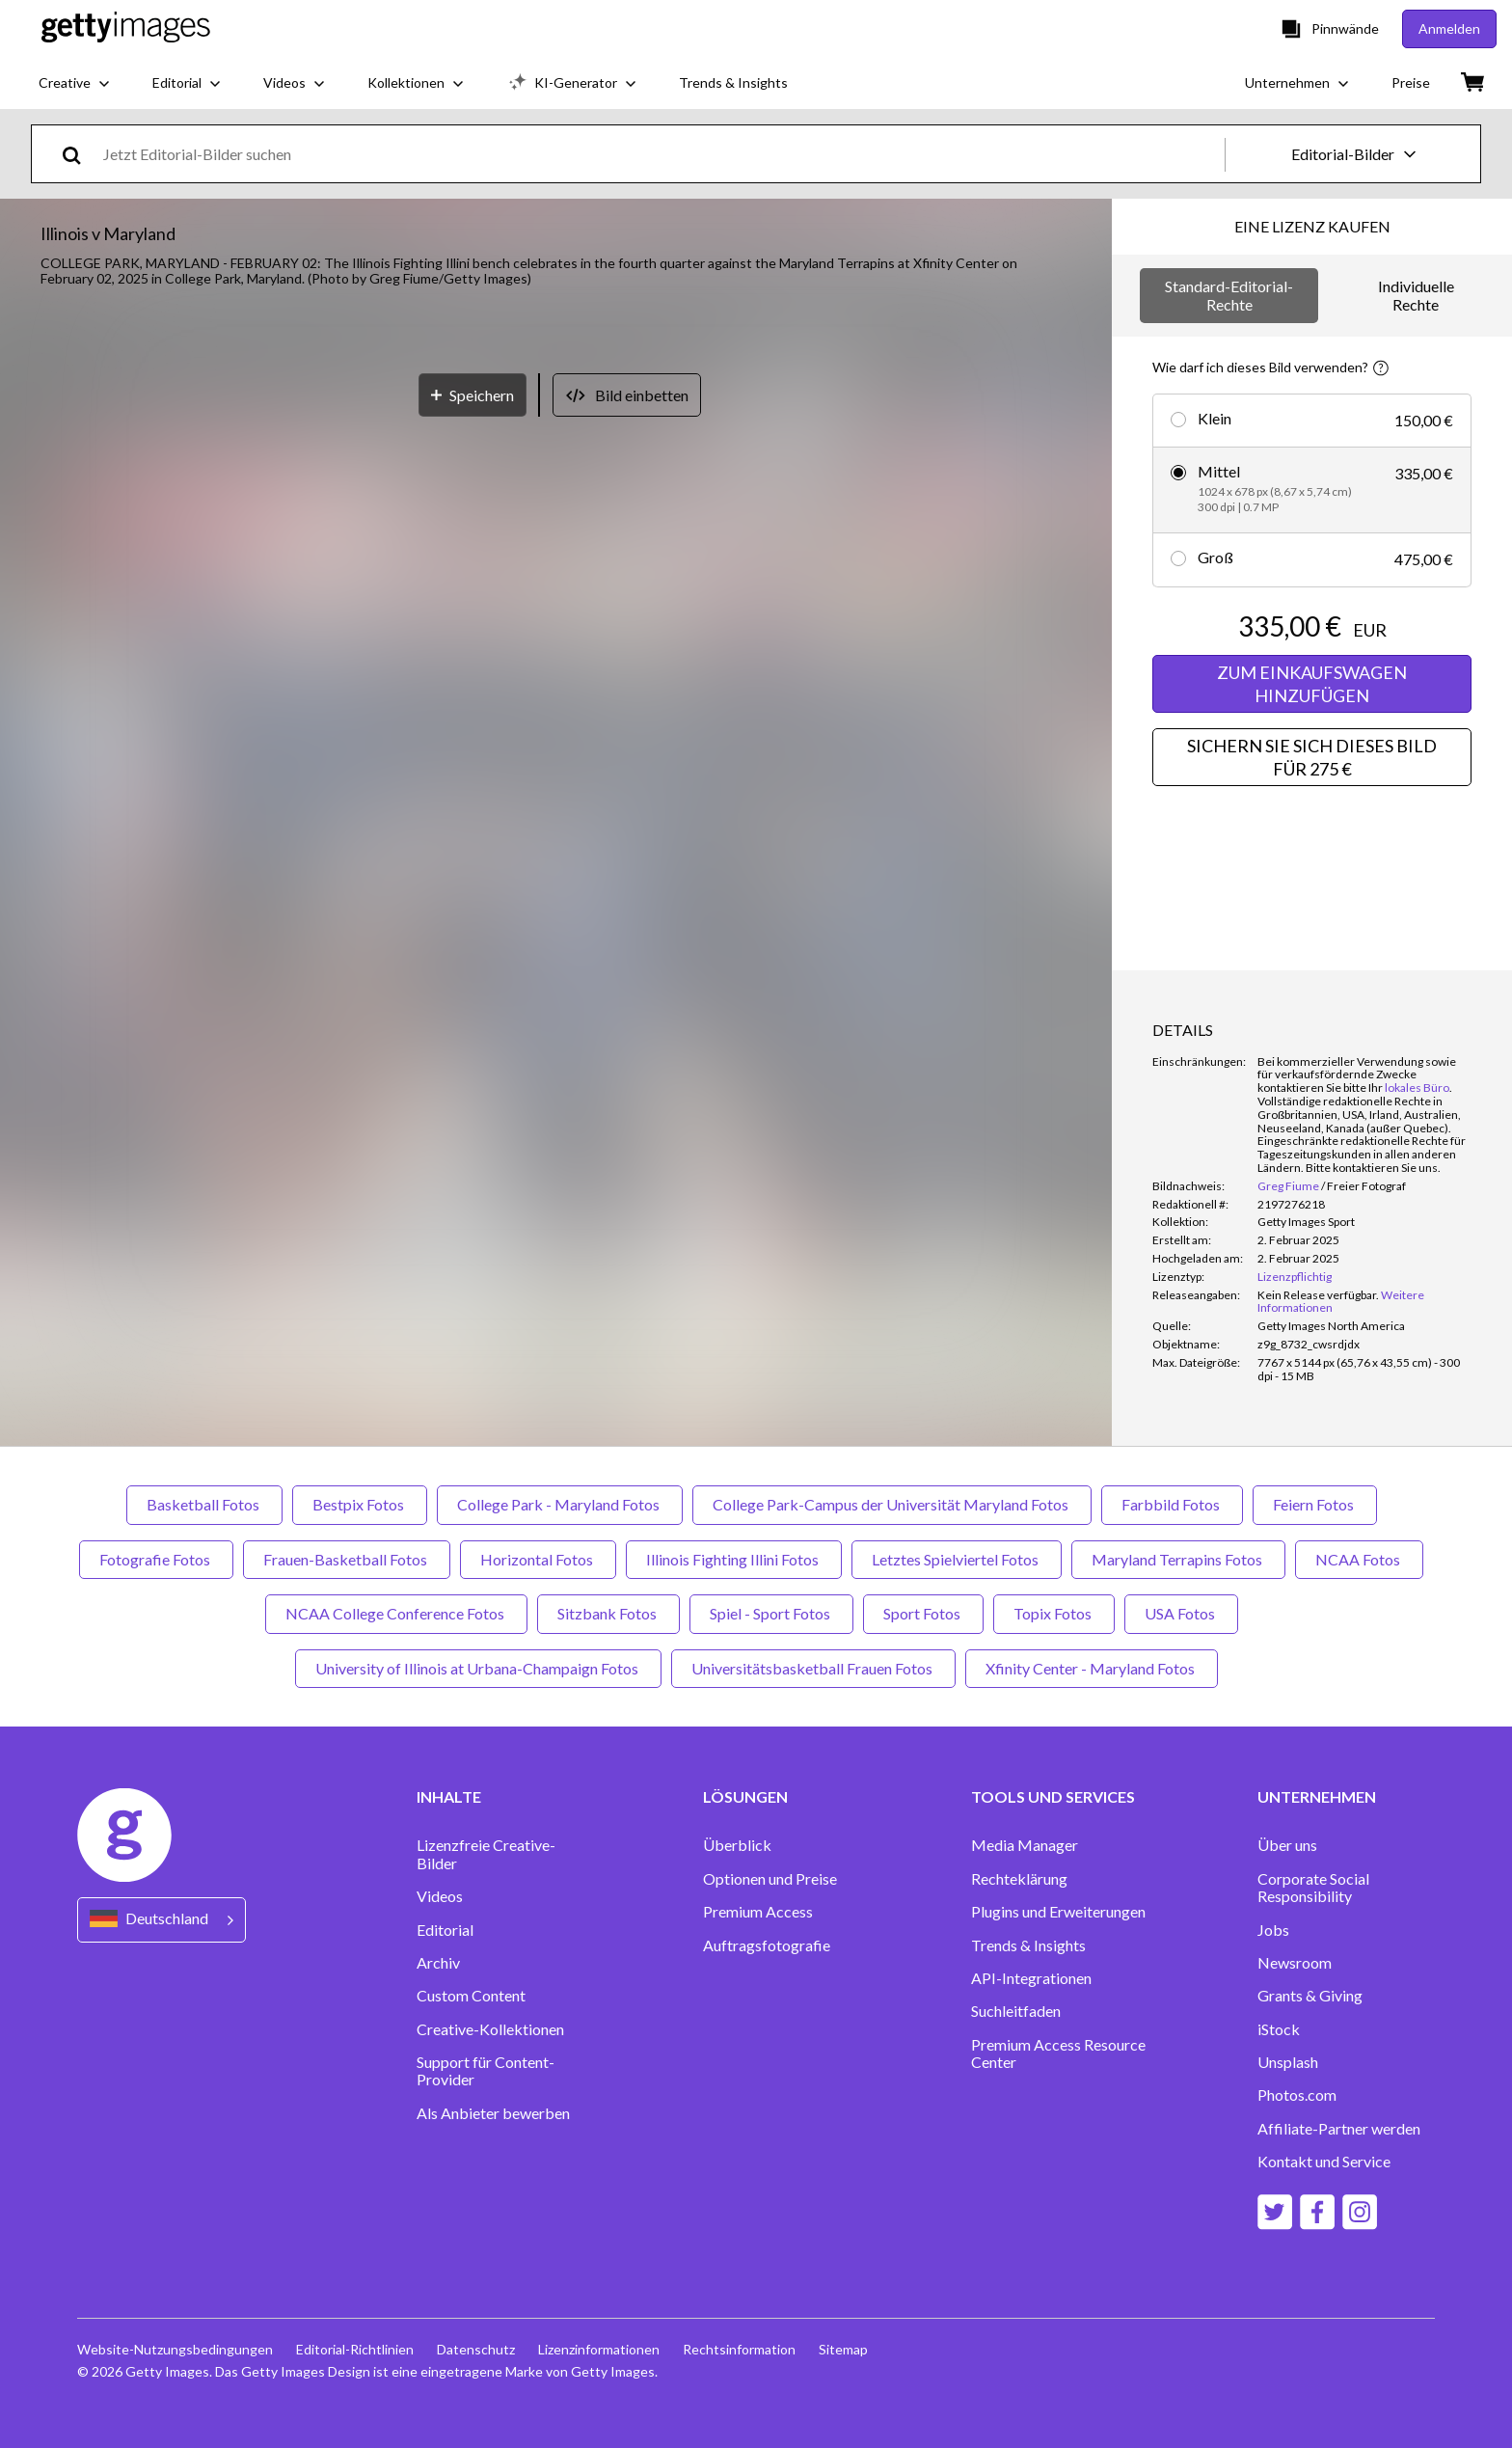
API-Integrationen (1031, 1978)
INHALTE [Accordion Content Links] (449, 1797)
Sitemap (843, 2349)
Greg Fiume (1288, 1186)
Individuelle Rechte (1416, 295)
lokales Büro (1417, 1087)
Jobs (1273, 1930)
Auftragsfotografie (766, 1945)
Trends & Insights (1028, 1945)
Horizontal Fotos (538, 1559)
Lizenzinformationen (599, 2349)
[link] (1318, 1295)
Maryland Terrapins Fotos (1178, 1559)
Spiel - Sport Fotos (771, 1613)
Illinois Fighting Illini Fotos (734, 1559)
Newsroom (1294, 1963)
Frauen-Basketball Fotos (346, 1559)
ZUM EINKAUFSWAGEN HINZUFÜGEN (1312, 684)
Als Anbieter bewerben (493, 2113)
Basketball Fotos (204, 1504)
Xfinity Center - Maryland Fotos (1092, 1668)
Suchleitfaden (1016, 2011)
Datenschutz (476, 2349)
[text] (660, 154)
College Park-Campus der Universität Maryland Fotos (892, 1504)
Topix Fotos (1053, 1613)
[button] (556, 693)
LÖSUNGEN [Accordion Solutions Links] (745, 1797)
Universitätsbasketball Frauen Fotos (813, 1668)
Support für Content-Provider (485, 2071)
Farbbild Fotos (1172, 1504)
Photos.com (1296, 2095)
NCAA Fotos (1359, 1559)
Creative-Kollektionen (490, 2029)
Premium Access (758, 1911)
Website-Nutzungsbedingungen (175, 2349)
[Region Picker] (161, 1920)
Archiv (438, 1963)
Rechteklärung (1019, 1879)
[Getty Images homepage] (125, 28)
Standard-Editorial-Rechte (1229, 295)
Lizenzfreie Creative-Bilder (486, 1853)
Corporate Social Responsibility (1313, 1887)
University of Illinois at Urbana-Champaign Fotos (478, 1668)
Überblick (737, 1845)
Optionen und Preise (770, 1879)
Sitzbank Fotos (608, 1613)
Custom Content (471, 1995)
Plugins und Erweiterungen (1058, 1911)
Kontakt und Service (1323, 2161)
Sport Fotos (923, 1613)
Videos (440, 1896)
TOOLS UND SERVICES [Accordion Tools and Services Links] (1053, 1797)
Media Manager (1024, 1845)
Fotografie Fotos (156, 1559)
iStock (1278, 2029)
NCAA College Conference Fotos (396, 1613)
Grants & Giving (1310, 1995)
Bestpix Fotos (359, 1504)
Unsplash (1287, 2062)
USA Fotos (1181, 1613)
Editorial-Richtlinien (355, 2349)
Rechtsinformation (739, 2349)
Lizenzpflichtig (1294, 1276)
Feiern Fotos (1315, 1504)
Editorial (445, 1930)
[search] (79, 153)
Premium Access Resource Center (1058, 2053)
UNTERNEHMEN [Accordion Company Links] (1316, 1797)
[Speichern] (472, 1117)
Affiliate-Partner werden (1338, 2128)
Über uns (1287, 1845)
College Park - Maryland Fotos (559, 1504)
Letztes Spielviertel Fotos (956, 1559)
